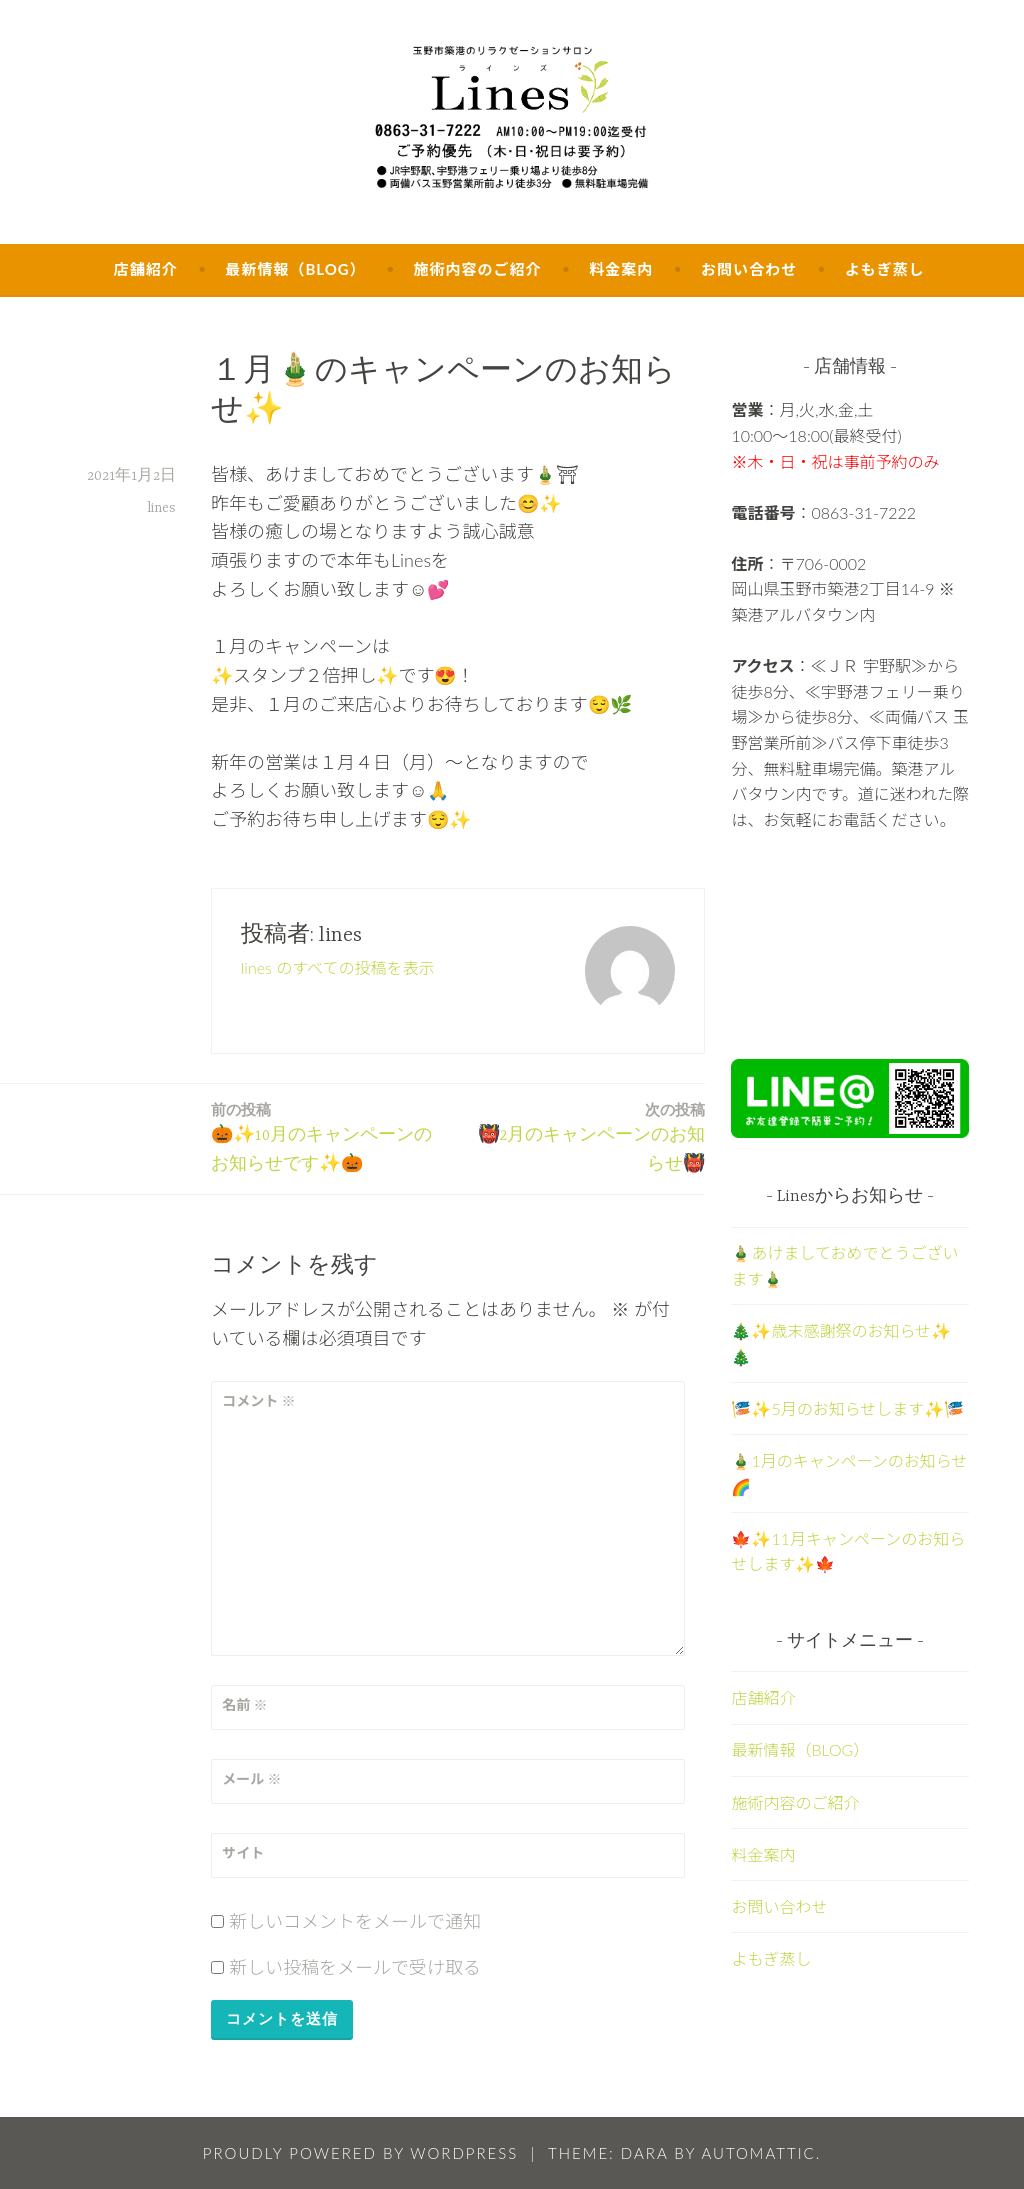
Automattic (758, 2153)
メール (251, 1778)
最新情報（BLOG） (295, 269)
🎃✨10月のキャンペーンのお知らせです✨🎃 (329, 1136)
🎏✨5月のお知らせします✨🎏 (847, 1408)
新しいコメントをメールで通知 (355, 1921)
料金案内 (621, 269)
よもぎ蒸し (885, 269)
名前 (244, 1704)
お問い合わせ (749, 269)
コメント (258, 1400)
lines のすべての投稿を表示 (338, 967)
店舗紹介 (146, 269)
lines (161, 508)
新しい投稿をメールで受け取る (355, 1967)
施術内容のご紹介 (477, 269)
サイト (243, 1852)
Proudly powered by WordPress (361, 2153)
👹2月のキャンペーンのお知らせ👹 (586, 1136)
